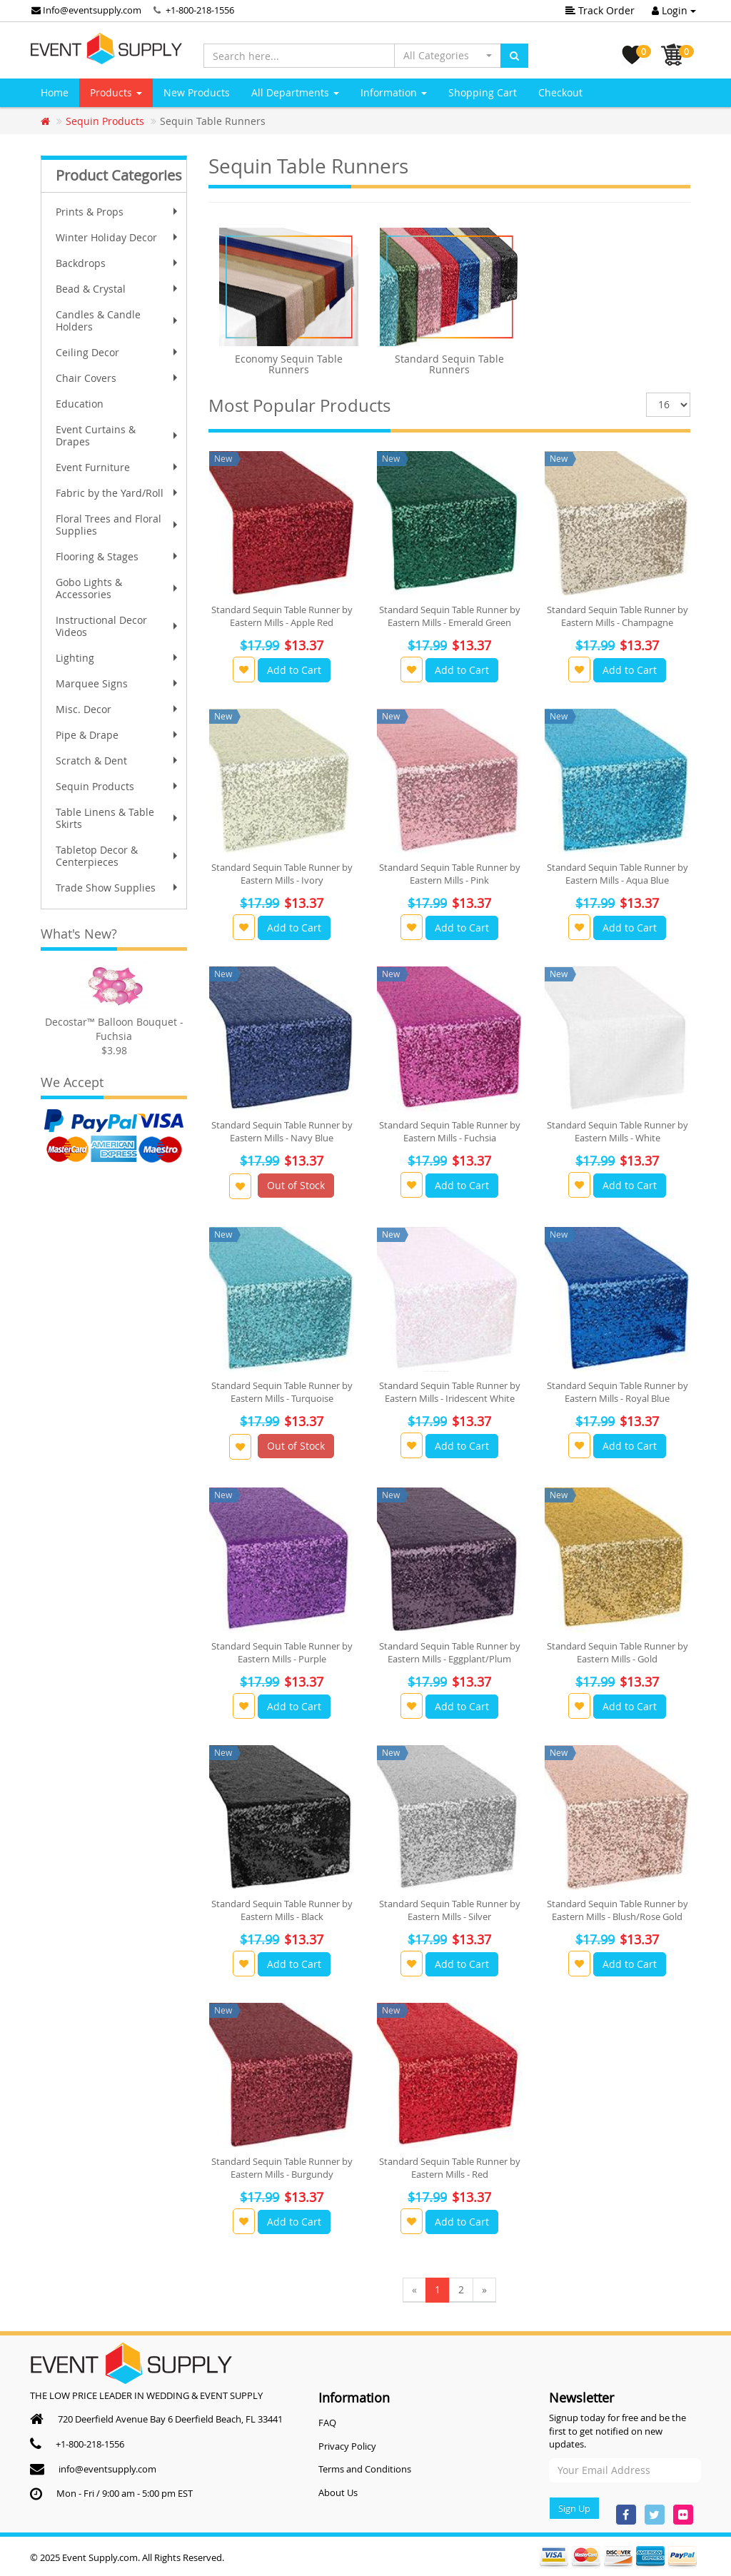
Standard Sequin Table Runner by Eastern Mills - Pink (449, 874)
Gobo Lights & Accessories (118, 588)
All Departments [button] (295, 92)
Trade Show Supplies (118, 887)
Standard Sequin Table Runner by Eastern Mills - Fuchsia (449, 1131)
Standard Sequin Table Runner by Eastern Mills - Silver (449, 1910)
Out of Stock (296, 1185)
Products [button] (116, 92)
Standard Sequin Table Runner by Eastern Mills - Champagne (617, 616)
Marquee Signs (118, 683)
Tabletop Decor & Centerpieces (118, 856)
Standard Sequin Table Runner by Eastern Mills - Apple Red (282, 616)
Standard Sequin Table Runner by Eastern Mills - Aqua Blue (617, 874)
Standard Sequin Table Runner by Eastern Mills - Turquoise (282, 1392)
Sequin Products (118, 786)
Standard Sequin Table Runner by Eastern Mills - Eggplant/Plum (449, 1652)
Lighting (118, 658)
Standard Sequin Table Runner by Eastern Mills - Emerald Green (449, 616)
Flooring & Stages (118, 556)
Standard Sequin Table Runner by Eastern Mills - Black (282, 1910)
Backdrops (118, 263)
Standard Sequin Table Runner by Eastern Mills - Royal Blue (617, 1392)
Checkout (560, 92)
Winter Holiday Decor (118, 237)
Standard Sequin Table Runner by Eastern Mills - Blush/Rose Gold (617, 1910)
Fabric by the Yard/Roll (118, 493)
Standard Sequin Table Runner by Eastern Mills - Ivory (282, 874)
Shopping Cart (482, 92)
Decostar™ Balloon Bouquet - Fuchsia (114, 1029)
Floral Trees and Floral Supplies (118, 524)
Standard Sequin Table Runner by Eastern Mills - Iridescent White (449, 1392)
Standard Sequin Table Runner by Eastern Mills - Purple (282, 1652)
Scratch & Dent (118, 760)
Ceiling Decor (118, 352)
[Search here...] (299, 56)
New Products (196, 92)
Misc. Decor (118, 709)
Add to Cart (294, 670)
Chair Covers (118, 378)
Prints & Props (118, 211)
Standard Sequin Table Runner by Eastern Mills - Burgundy (282, 2168)
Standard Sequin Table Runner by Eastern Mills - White (617, 1131)
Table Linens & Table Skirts (118, 818)
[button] (447, 56)
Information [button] (394, 92)
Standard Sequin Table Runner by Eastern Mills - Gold (617, 1652)
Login (674, 10)
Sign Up (574, 2508)
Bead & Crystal (118, 289)
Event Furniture (118, 467)
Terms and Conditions (364, 2469)
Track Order (600, 10)
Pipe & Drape (118, 735)
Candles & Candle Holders (118, 320)
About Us (338, 2492)
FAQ (327, 2422)
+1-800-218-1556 (200, 10)
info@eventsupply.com (107, 2469)
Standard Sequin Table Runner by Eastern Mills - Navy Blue (282, 1131)
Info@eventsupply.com (86, 10)
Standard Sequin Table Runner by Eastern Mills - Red (449, 2168)
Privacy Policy (347, 2446)
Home (55, 92)
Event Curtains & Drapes (118, 435)
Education (80, 403)
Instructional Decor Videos (118, 626)
